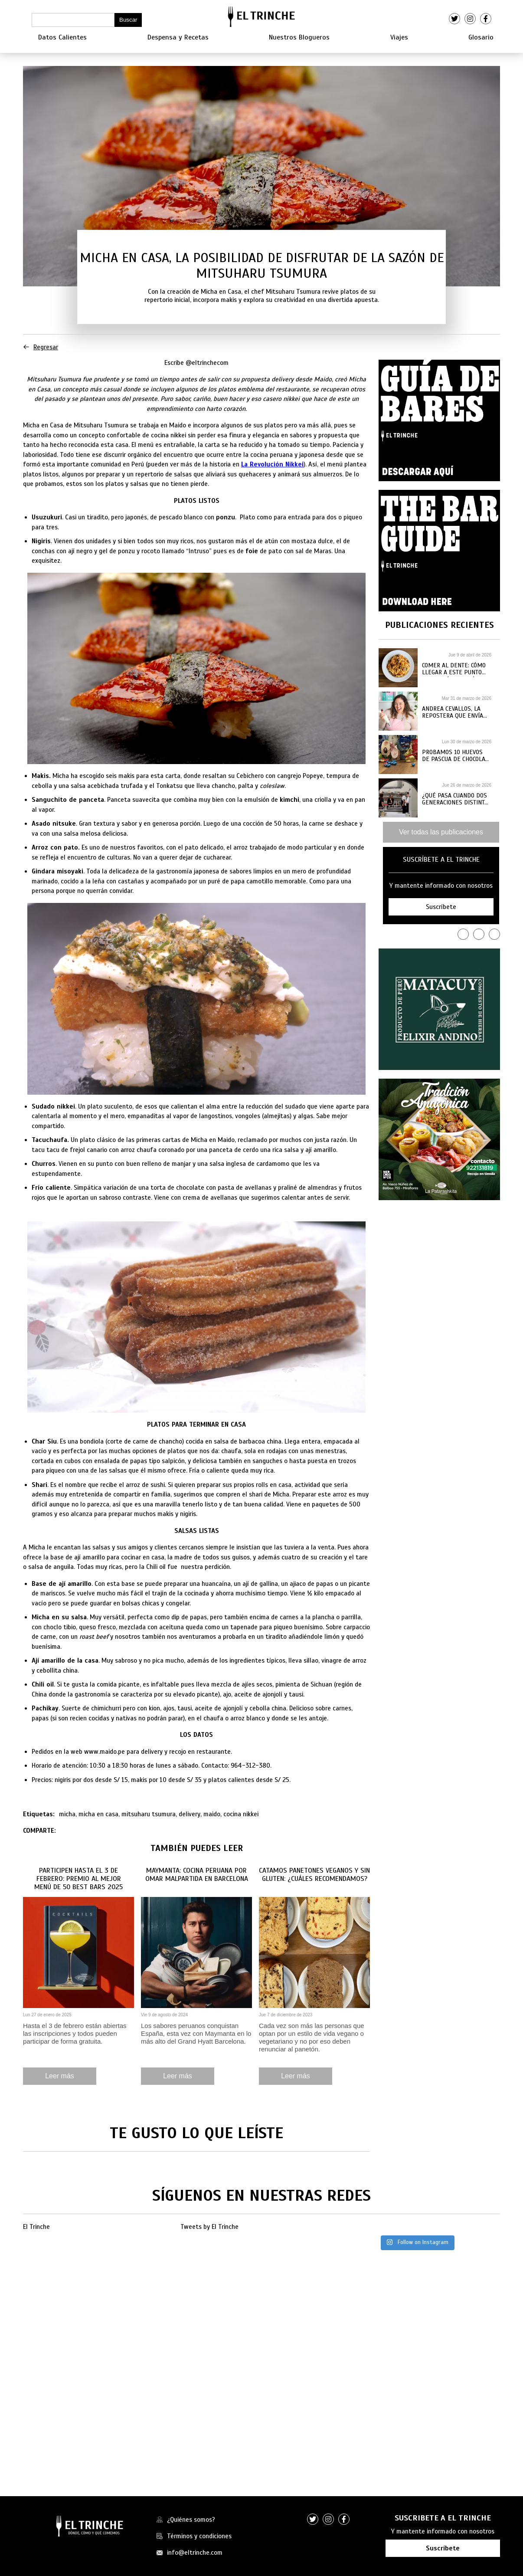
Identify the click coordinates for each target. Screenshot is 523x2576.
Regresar (40, 347)
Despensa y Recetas (178, 37)
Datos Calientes (62, 37)
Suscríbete (443, 2548)
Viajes (399, 37)
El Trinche (36, 2227)
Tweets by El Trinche (209, 2227)
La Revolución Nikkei (272, 464)
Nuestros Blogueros (299, 37)
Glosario (481, 37)
